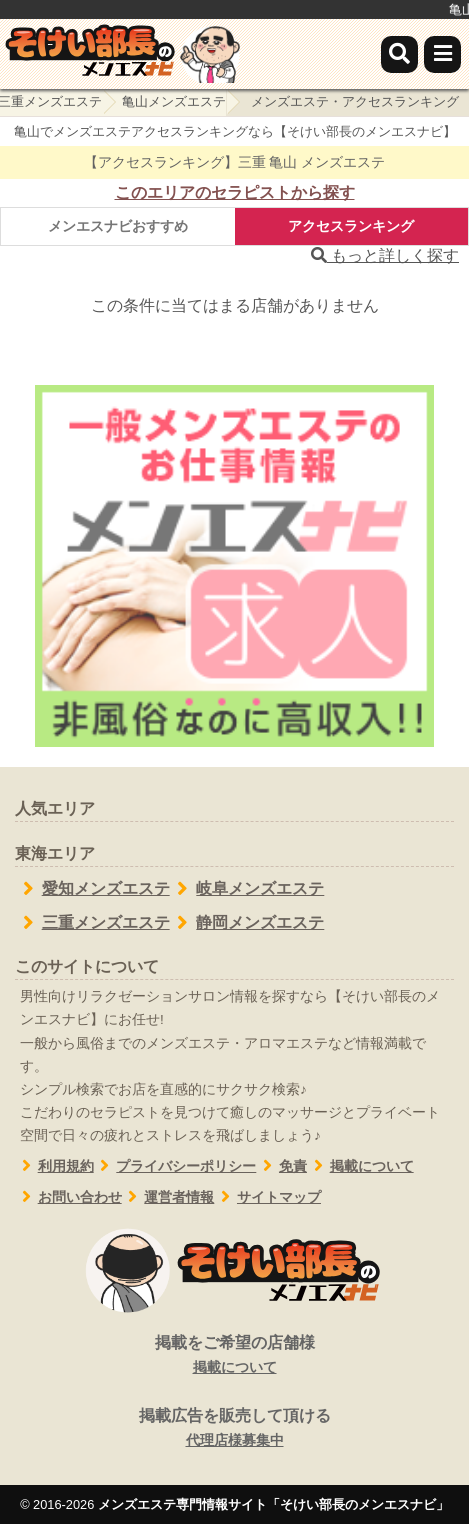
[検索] (399, 54)
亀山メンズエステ (174, 101)
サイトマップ (267, 1197)
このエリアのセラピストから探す (235, 192)
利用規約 (54, 1166)
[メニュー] (442, 54)
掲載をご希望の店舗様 (234, 1356)
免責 (281, 1166)
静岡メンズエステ (247, 923)
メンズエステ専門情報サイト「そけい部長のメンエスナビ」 (273, 1504)
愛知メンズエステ (92, 889)
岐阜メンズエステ (247, 889)
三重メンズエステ (92, 923)
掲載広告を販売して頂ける (234, 1429)
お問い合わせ (68, 1197)
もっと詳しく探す (385, 255)
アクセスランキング (351, 226)
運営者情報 (168, 1197)
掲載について (360, 1166)
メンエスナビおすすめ (118, 226)
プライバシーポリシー (175, 1166)
